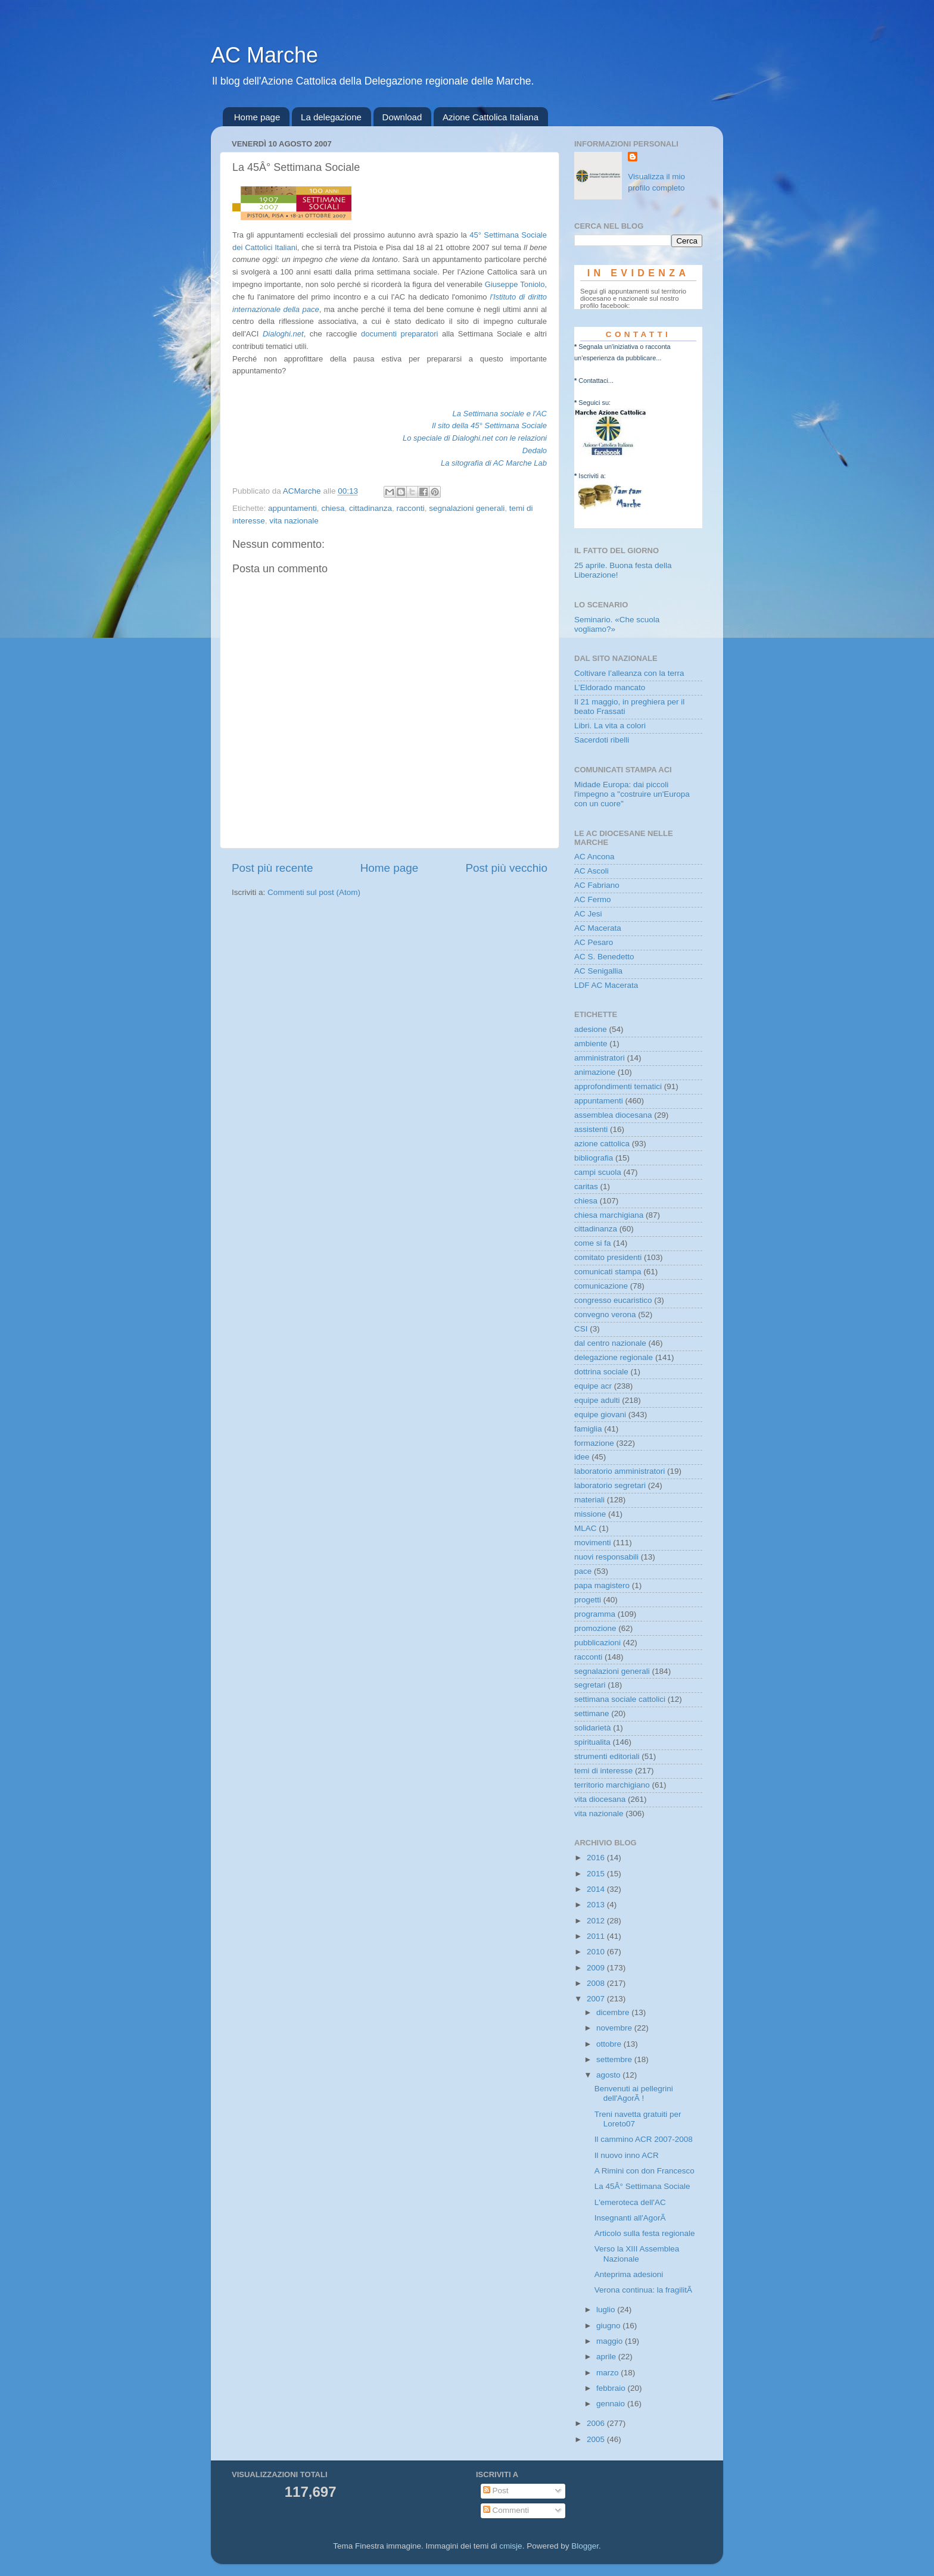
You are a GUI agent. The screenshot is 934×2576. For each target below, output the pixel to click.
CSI (581, 1328)
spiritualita (592, 1742)
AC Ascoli (591, 870)
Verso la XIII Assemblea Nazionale (637, 2253)
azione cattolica (602, 1143)
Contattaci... (596, 380)
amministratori (599, 1057)
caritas (586, 1186)
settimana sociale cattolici (619, 1699)
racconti (411, 508)
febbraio (612, 2388)
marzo (608, 2372)
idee (582, 1456)
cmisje (510, 2545)
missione (590, 1514)
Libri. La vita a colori (610, 725)
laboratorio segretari (610, 1485)
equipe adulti (597, 1400)
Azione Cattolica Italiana (490, 117)
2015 (597, 1873)
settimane (591, 1713)
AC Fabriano (596, 885)
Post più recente (272, 868)
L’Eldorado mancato (609, 687)
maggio (610, 2341)
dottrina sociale (601, 1371)
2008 (597, 1983)
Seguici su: (594, 402)
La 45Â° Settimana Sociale (642, 2186)
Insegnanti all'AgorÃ (630, 2217)
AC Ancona (594, 856)
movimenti (592, 1542)
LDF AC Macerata (606, 985)
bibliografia (593, 1157)
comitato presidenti (608, 1257)
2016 (597, 1857)
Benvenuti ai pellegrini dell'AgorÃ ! (633, 2093)
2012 (597, 1920)
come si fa (592, 1243)
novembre (615, 2027)
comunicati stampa (608, 1271)
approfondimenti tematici (618, 1086)
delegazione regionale (613, 1357)
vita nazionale (294, 520)
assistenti (591, 1129)
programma (594, 1614)
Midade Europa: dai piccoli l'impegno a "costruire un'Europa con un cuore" (632, 794)
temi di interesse (603, 1770)
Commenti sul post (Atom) (313, 892)
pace (582, 1571)
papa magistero (602, 1585)
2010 (597, 1951)
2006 (597, 2423)
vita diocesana (599, 1799)
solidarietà (592, 1727)
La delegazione (331, 117)
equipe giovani (600, 1414)
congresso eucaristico (613, 1300)
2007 (597, 1998)
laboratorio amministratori (619, 1471)
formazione (594, 1443)
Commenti (506, 2510)
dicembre (613, 2012)
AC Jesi (588, 913)
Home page (257, 117)
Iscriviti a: (592, 475)
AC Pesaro (593, 942)
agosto (609, 2074)
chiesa (332, 508)
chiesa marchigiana (608, 1215)
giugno (609, 2325)
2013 (597, 1904)
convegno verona (605, 1314)
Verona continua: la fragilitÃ (643, 2289)
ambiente (591, 1043)
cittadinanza (370, 508)
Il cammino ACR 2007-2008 (643, 2139)
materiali (589, 1499)
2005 (597, 2439)
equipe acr (593, 1385)
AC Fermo (592, 899)
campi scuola (597, 1172)
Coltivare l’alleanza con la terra (629, 673)
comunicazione (601, 1285)
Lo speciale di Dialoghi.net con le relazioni (475, 438)
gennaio (611, 2403)
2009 (597, 1967)
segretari (590, 1684)
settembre (615, 2059)
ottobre (610, 2043)
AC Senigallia (598, 970)
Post (496, 2490)
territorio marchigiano (612, 1784)
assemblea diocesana (613, 1115)
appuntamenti (292, 508)
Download (402, 117)
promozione (595, 1628)
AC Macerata (597, 928)
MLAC (585, 1528)
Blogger (585, 2545)
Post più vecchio (506, 868)
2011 (597, 1936)
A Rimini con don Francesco (644, 2170)
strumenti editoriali (607, 1756)
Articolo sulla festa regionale (644, 2233)
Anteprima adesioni (629, 2274)
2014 (597, 1889)
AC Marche (264, 55)
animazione (594, 1072)
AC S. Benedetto (604, 956)
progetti (587, 1599)
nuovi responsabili (606, 1556)
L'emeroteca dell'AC (630, 2202)
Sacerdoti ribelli (601, 739)
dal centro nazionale (610, 1343)
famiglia (588, 1428)
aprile (607, 2356)
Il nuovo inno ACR (626, 2155)
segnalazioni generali (467, 508)
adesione (590, 1029)
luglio (606, 2309)
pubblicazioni (597, 1642)
